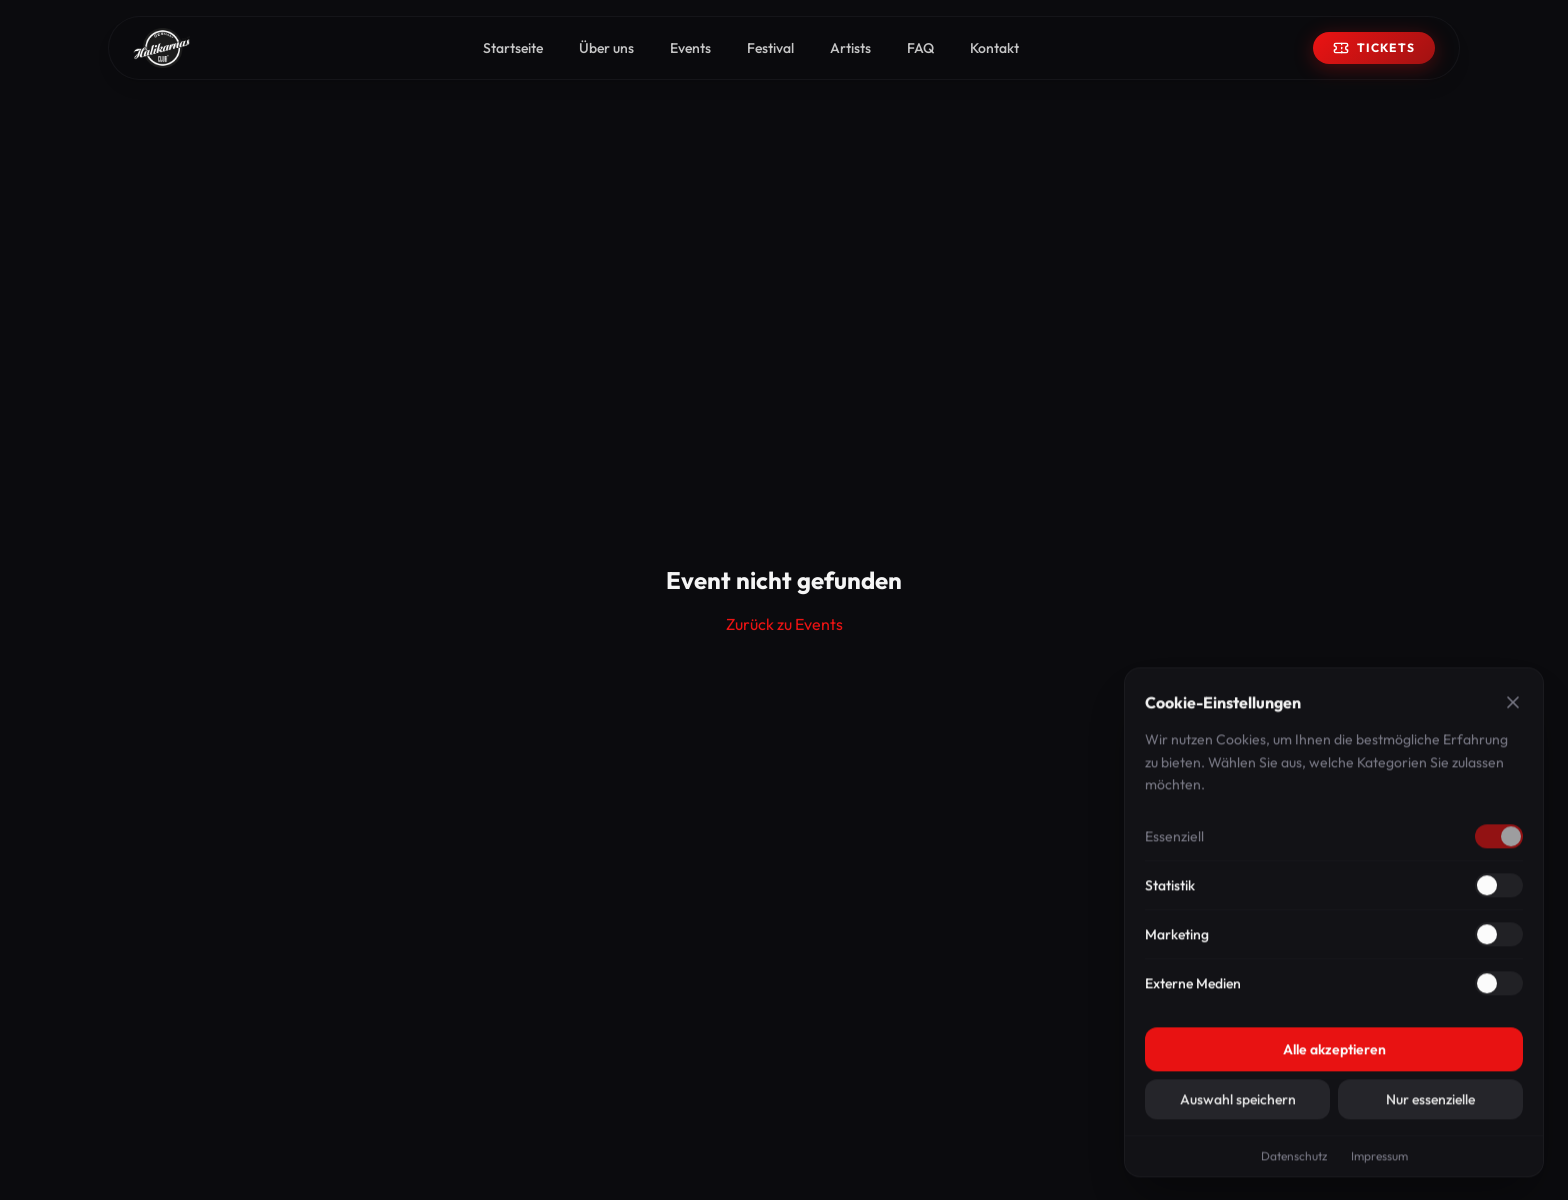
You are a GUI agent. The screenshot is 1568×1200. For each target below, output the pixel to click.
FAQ (920, 48)
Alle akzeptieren (1334, 1054)
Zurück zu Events (784, 624)
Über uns (606, 48)
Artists (850, 48)
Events (690, 48)
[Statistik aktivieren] (1499, 890)
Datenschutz (1294, 1160)
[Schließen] (1513, 707)
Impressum (1379, 1160)
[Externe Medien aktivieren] (1499, 988)
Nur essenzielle (1430, 1104)
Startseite (513, 48)
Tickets (1374, 48)
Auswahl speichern (1238, 1104)
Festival (770, 48)
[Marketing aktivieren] (1499, 939)
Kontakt (994, 48)
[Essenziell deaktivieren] (1499, 841)
